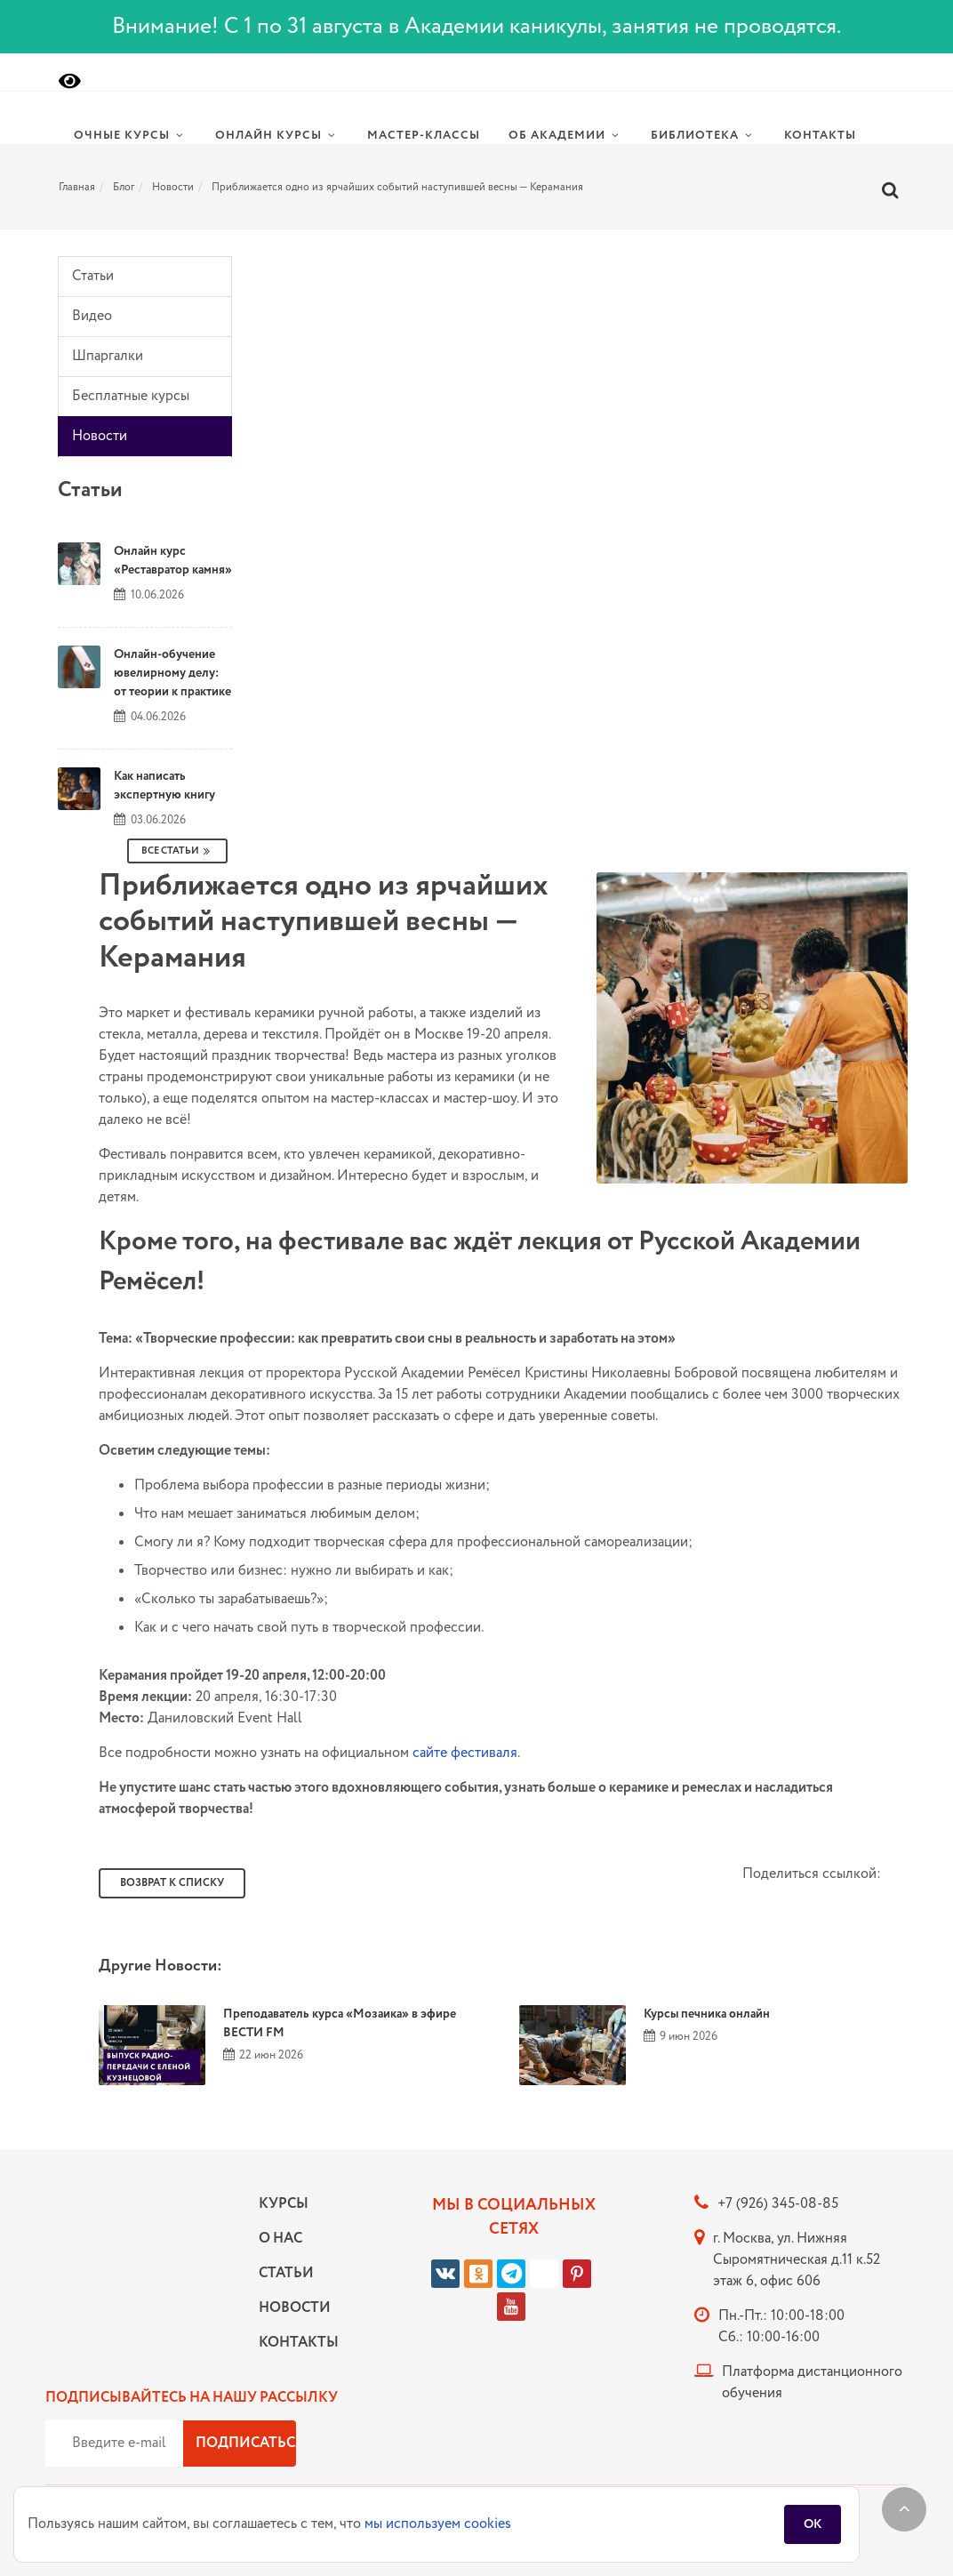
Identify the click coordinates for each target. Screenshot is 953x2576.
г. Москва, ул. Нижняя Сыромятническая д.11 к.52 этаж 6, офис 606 (796, 2259)
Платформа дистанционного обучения (812, 2382)
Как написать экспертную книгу (164, 785)
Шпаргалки (107, 356)
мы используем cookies (437, 2524)
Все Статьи (177, 851)
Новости (99, 436)
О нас (280, 2238)
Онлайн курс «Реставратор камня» (173, 560)
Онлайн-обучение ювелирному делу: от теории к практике (172, 673)
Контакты (294, 2342)
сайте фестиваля (464, 1753)
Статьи (93, 276)
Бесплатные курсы (130, 396)
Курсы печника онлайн (707, 2014)
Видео (92, 316)
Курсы (283, 2204)
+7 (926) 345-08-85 (777, 2204)
